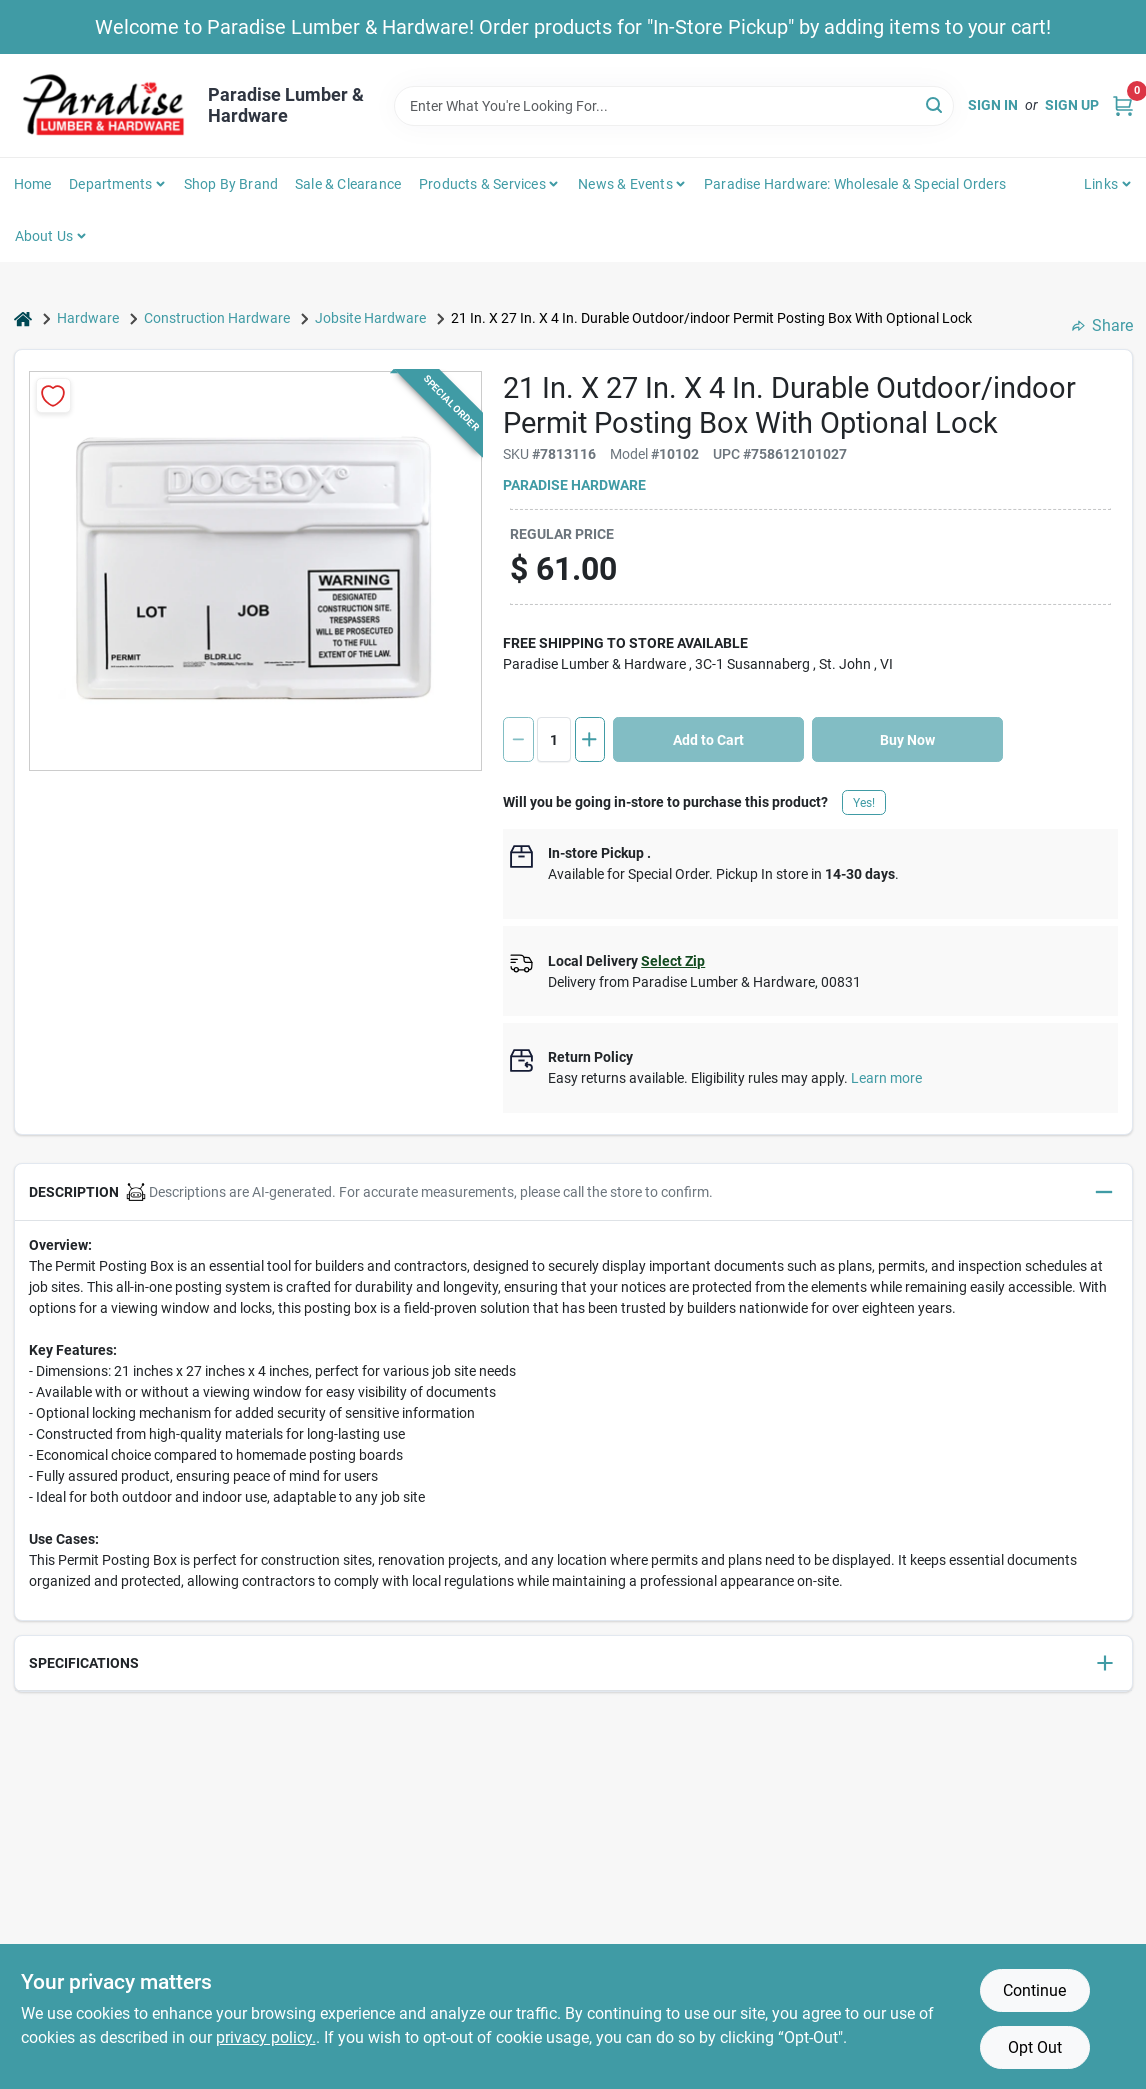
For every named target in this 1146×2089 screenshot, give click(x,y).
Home (33, 184)
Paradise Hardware (574, 485)
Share (1102, 325)
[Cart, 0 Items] (1123, 105)
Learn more (886, 1078)
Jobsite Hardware (370, 318)
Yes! (864, 803)
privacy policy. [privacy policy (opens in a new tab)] (266, 2037)
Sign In (993, 105)
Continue (1034, 1990)
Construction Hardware (217, 318)
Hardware (88, 318)
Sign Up (1072, 105)
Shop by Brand (231, 184)
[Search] (935, 104)
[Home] (23, 318)
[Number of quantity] (554, 739)
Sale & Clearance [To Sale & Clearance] (348, 184)
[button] (573, 1192)
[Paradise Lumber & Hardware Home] (104, 105)
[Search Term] (674, 106)
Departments (110, 184)
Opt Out (1035, 2047)
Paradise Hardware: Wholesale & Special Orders (855, 184)
